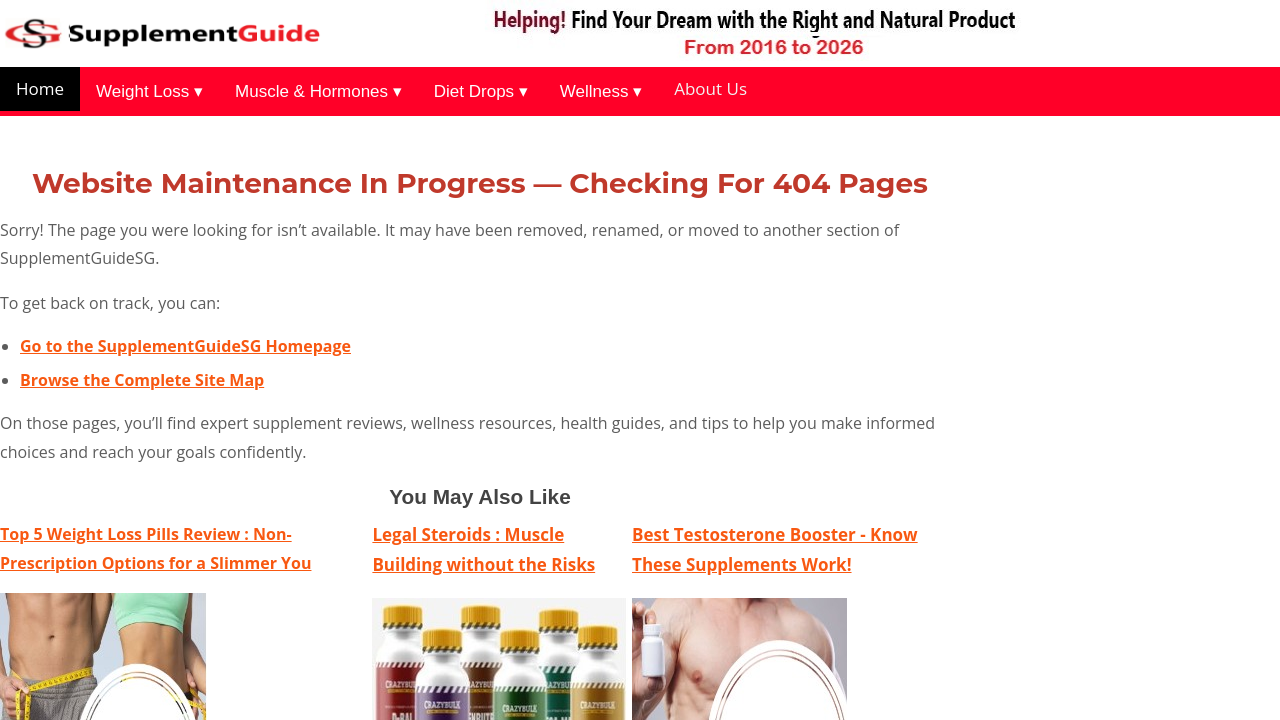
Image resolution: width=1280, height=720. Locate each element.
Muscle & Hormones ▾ (318, 91)
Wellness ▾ (601, 91)
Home (40, 88)
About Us (710, 88)
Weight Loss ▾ (149, 91)
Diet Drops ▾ (481, 91)
